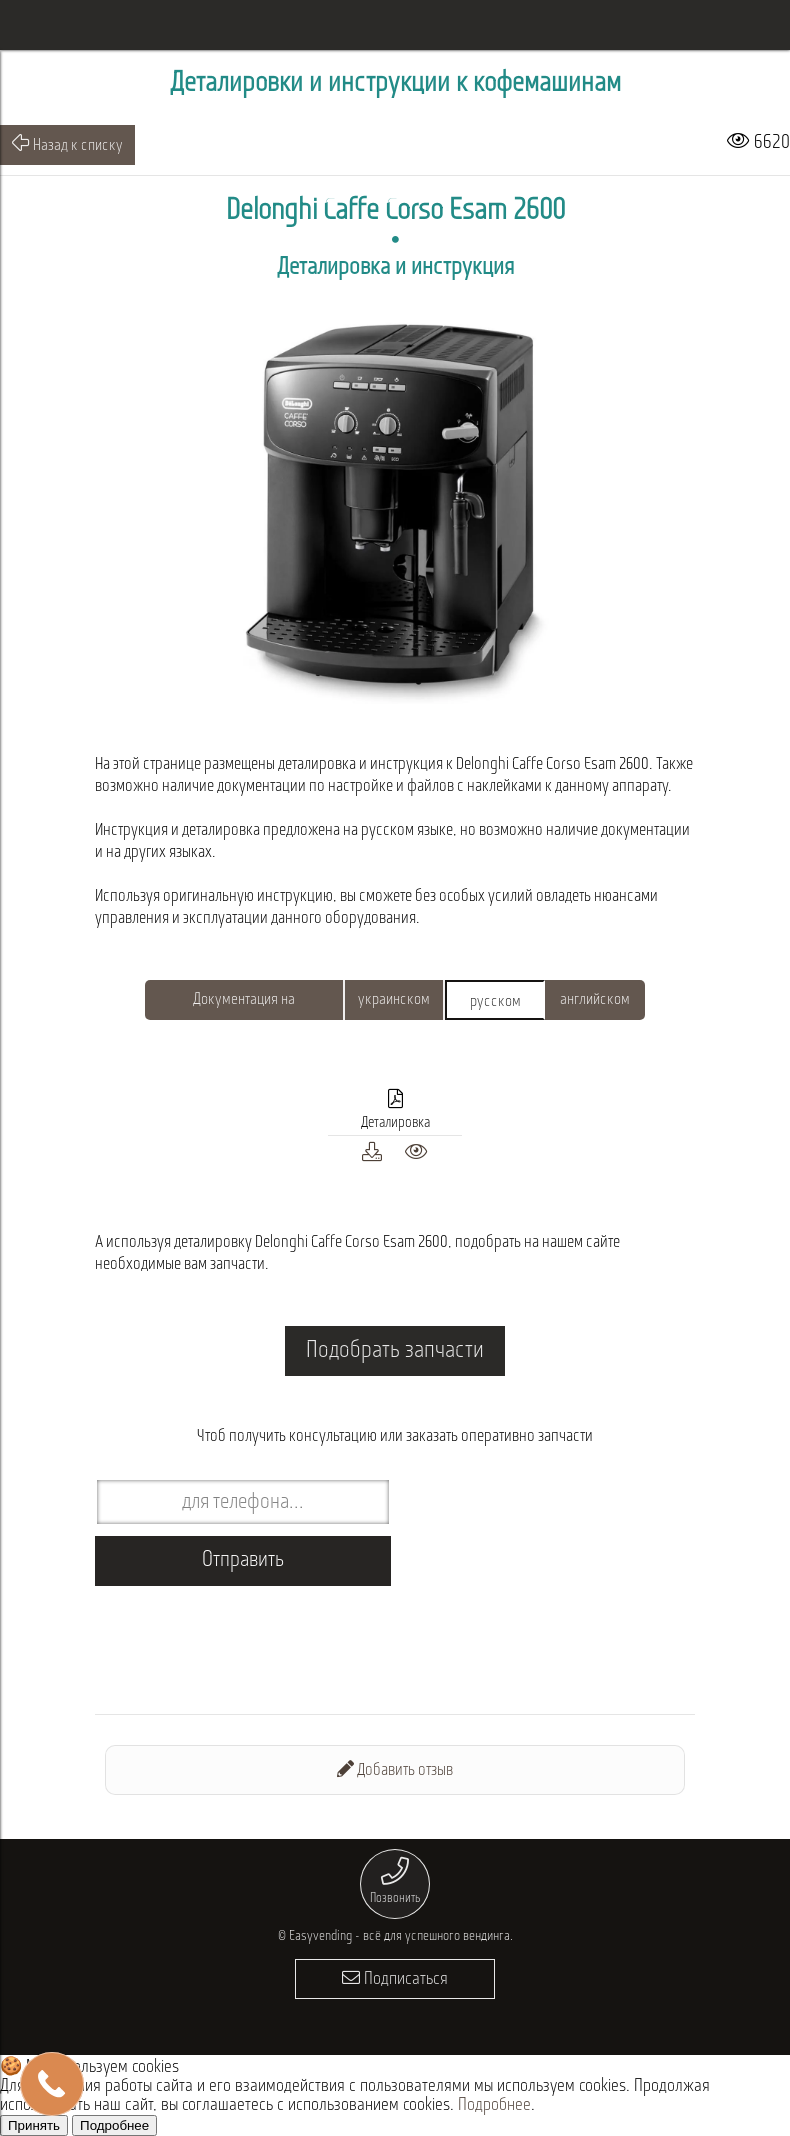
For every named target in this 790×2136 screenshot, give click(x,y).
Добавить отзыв (395, 1769)
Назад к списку (67, 143)
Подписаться (395, 1978)
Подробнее (494, 2105)
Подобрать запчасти (395, 1351)
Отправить (243, 1560)
